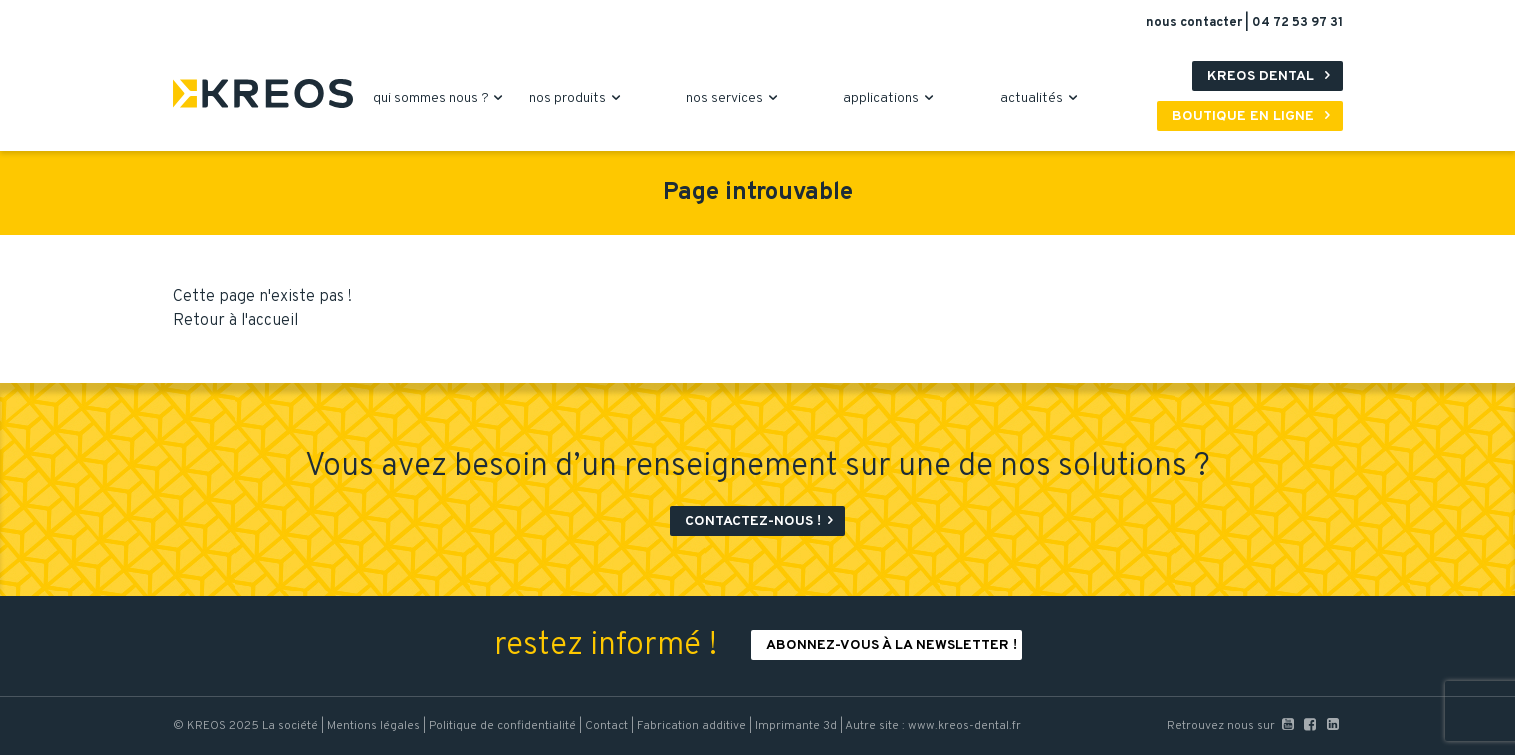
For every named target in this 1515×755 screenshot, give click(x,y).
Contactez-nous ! (763, 521)
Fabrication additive (691, 726)
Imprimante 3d (796, 726)
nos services (734, 98)
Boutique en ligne (1255, 116)
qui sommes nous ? (441, 98)
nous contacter (1195, 23)
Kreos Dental (1272, 76)
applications (891, 98)
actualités (1041, 98)
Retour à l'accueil (235, 321)
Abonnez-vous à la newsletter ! (891, 645)
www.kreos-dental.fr (964, 726)
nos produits (577, 98)
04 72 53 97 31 (1297, 23)
